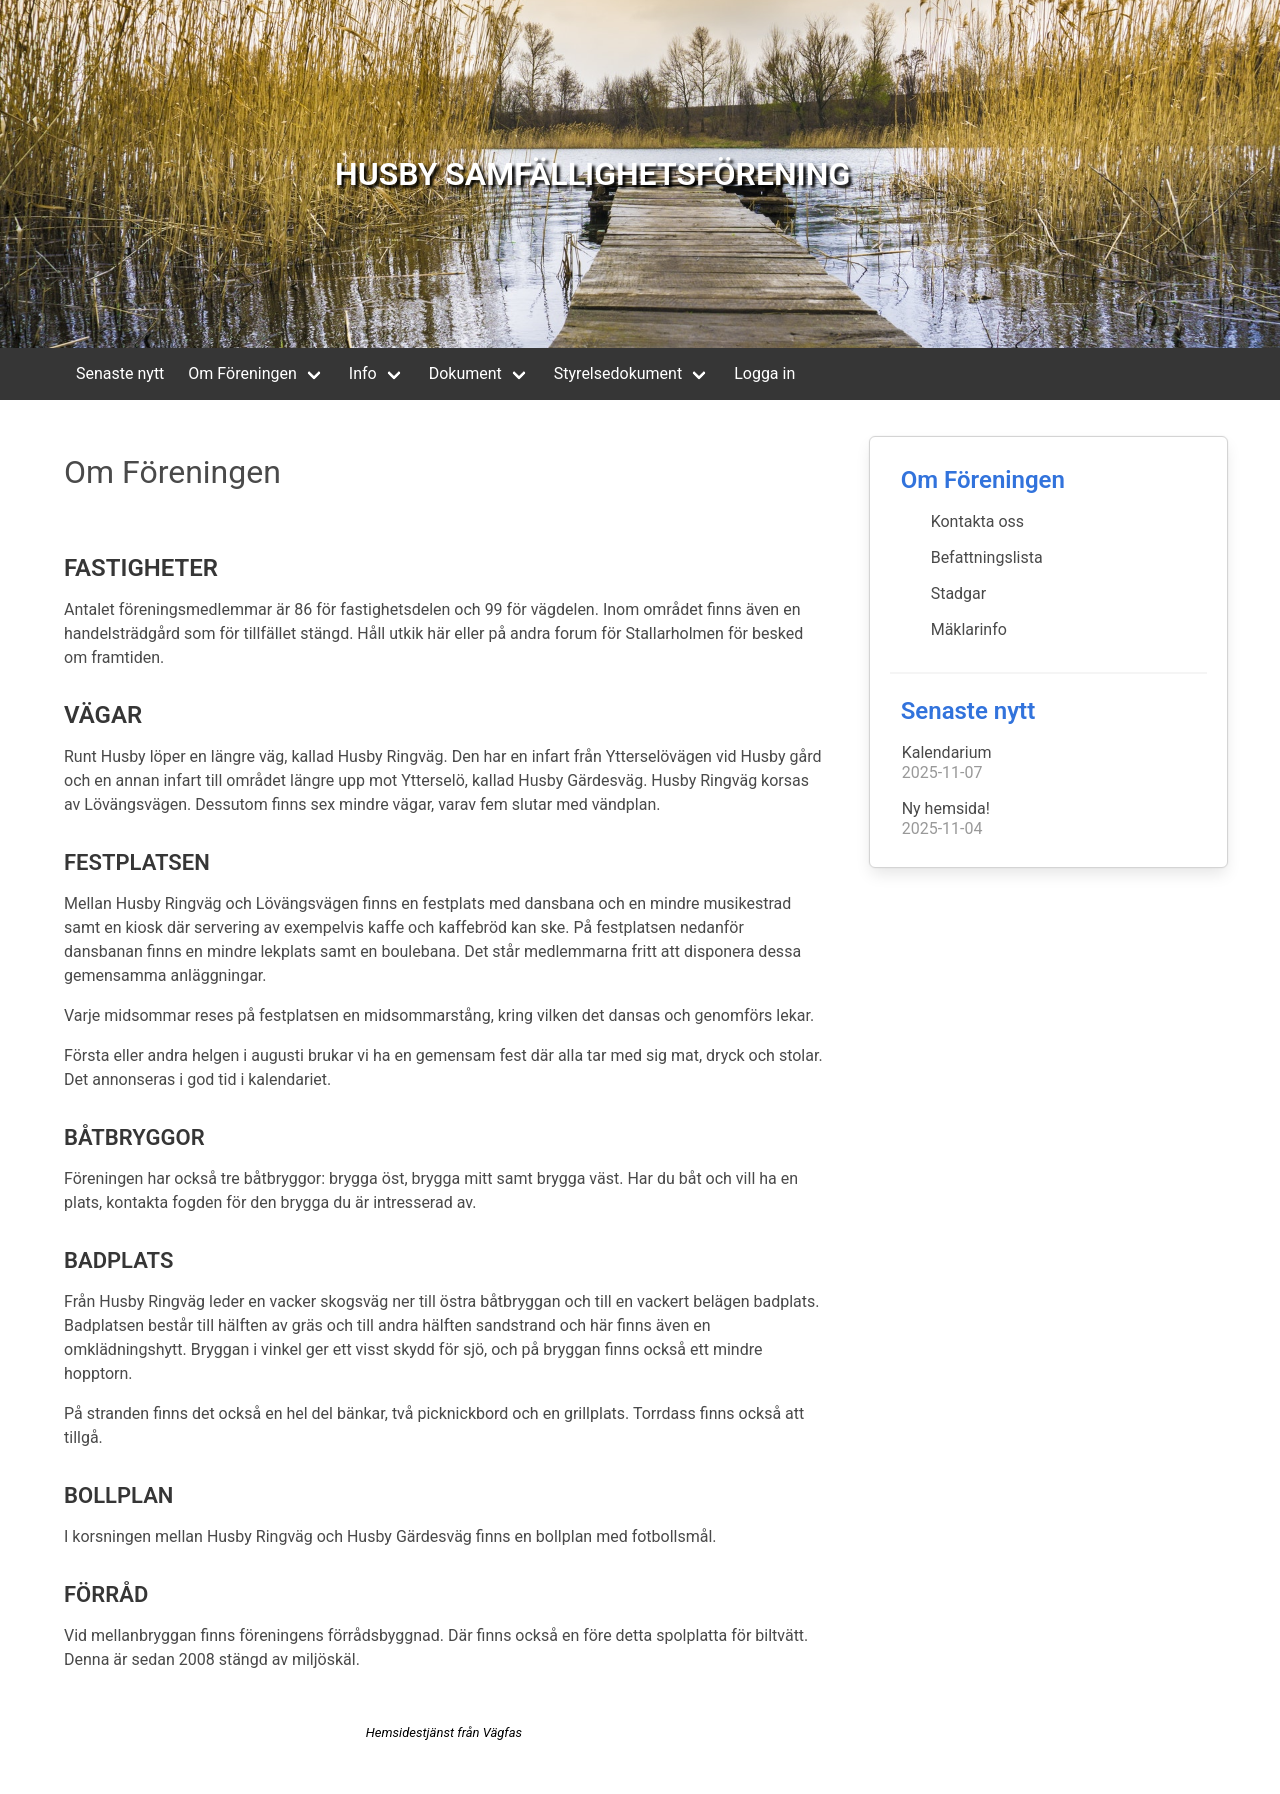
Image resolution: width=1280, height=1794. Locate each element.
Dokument (465, 373)
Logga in (764, 373)
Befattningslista (987, 557)
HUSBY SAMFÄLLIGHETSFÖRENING (592, 174)
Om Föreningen (242, 373)
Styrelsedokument (618, 373)
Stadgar (959, 593)
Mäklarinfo (969, 629)
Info (363, 373)
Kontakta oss (977, 521)
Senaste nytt (120, 373)
